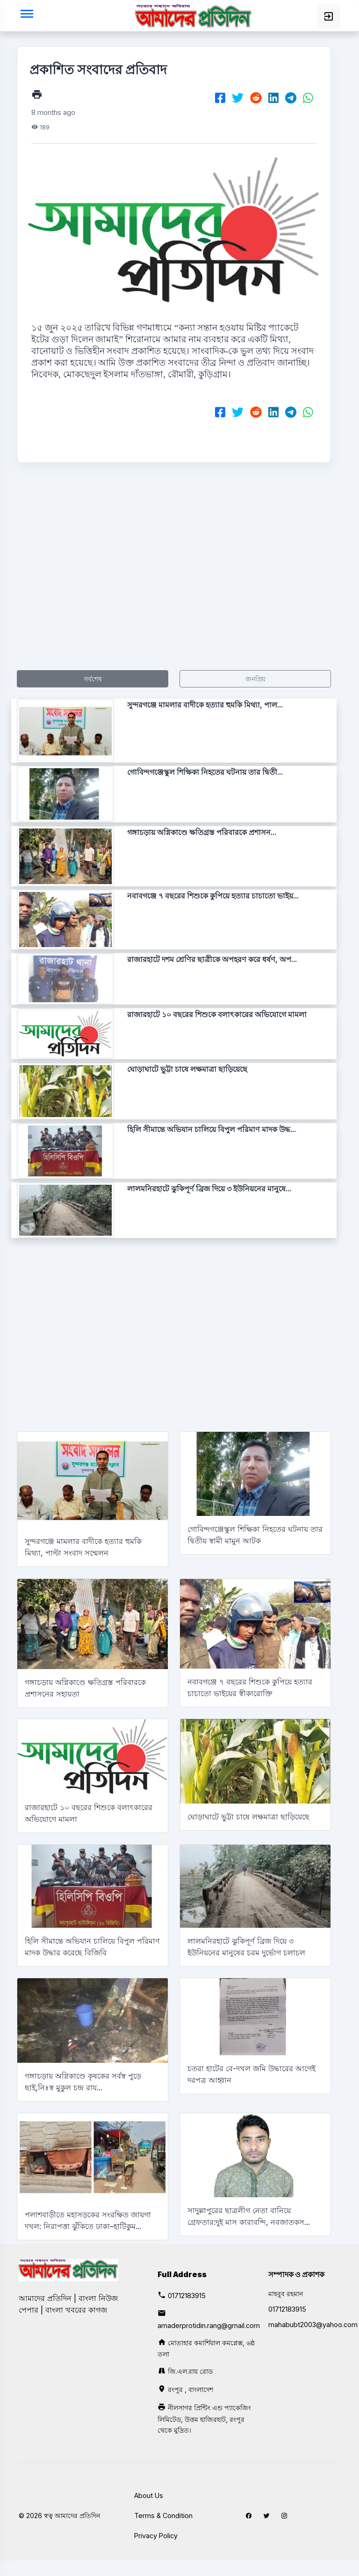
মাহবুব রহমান (285, 2294)
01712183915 (187, 2296)
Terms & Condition (163, 2515)
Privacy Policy (156, 2536)
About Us (148, 2495)
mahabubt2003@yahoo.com (313, 2324)
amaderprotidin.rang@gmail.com (209, 2325)
